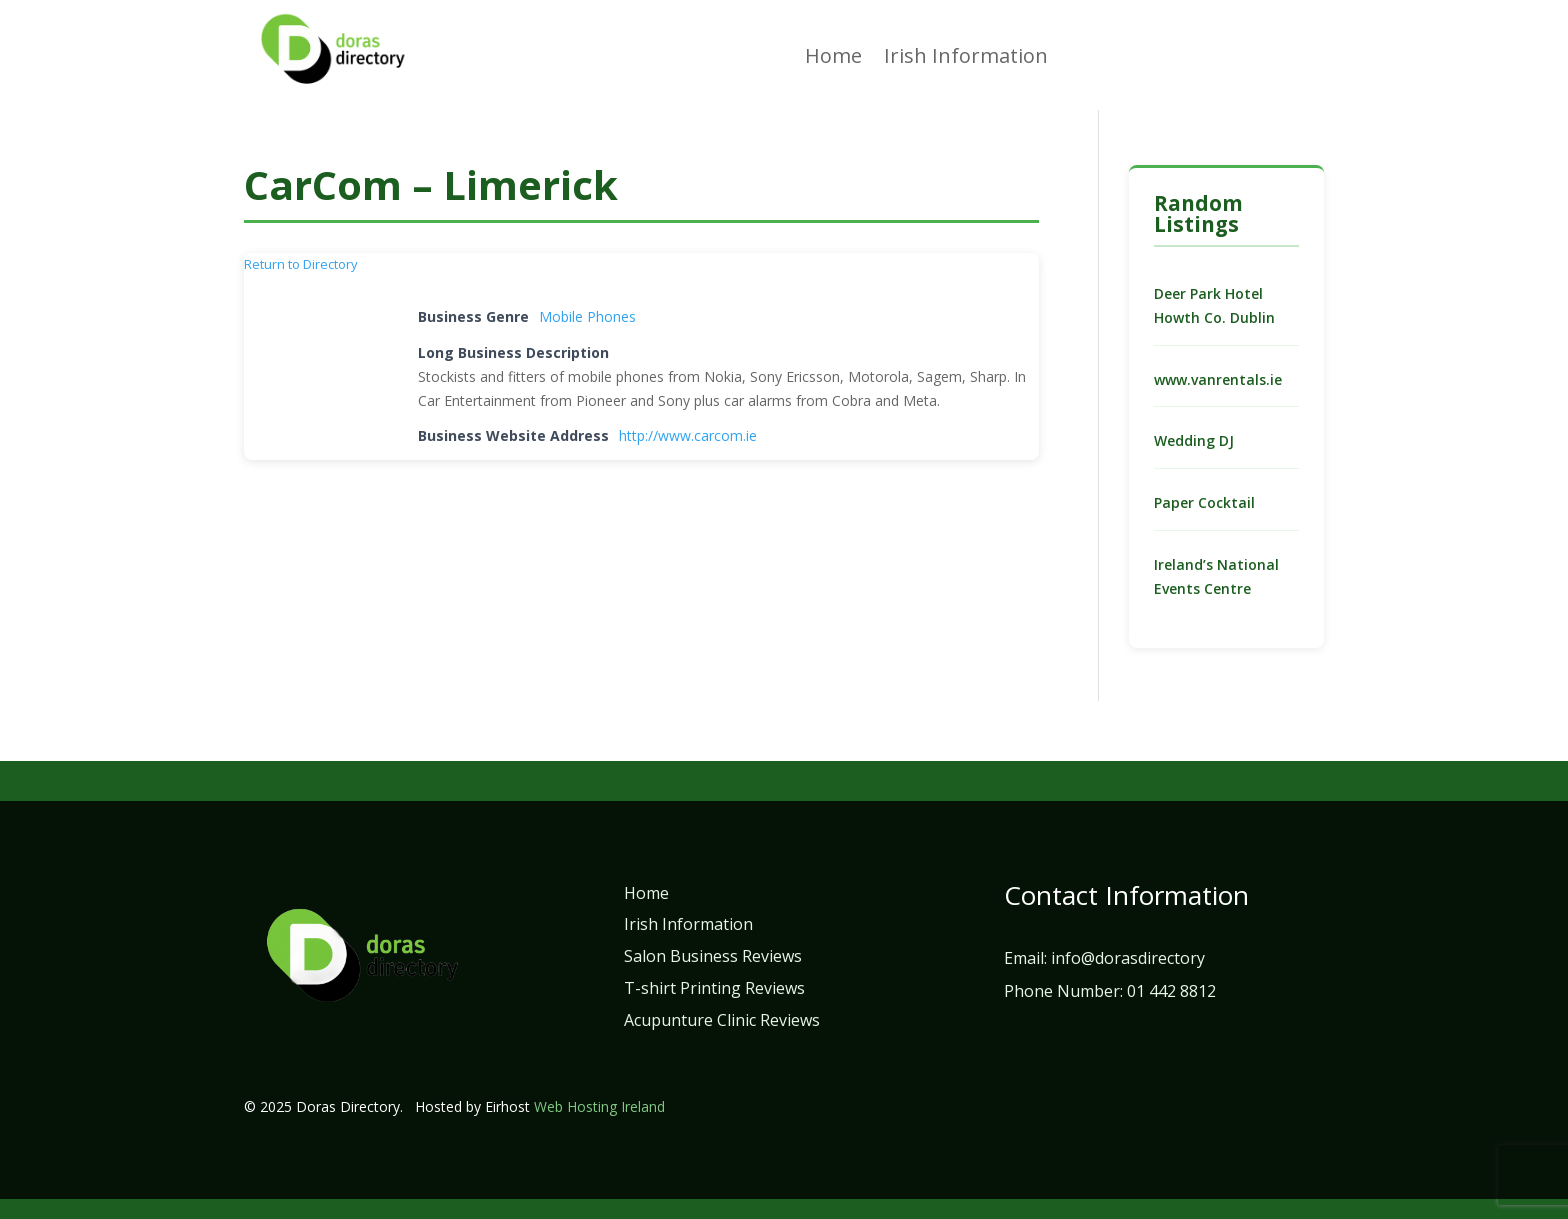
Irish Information (966, 59)
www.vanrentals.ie (1218, 379)
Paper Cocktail (1204, 502)
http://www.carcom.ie (688, 435)
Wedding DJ (1194, 440)
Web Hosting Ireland (599, 1106)
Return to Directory (301, 264)
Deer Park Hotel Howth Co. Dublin (1214, 305)
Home (833, 59)
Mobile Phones (587, 316)
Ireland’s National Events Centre (1216, 576)
